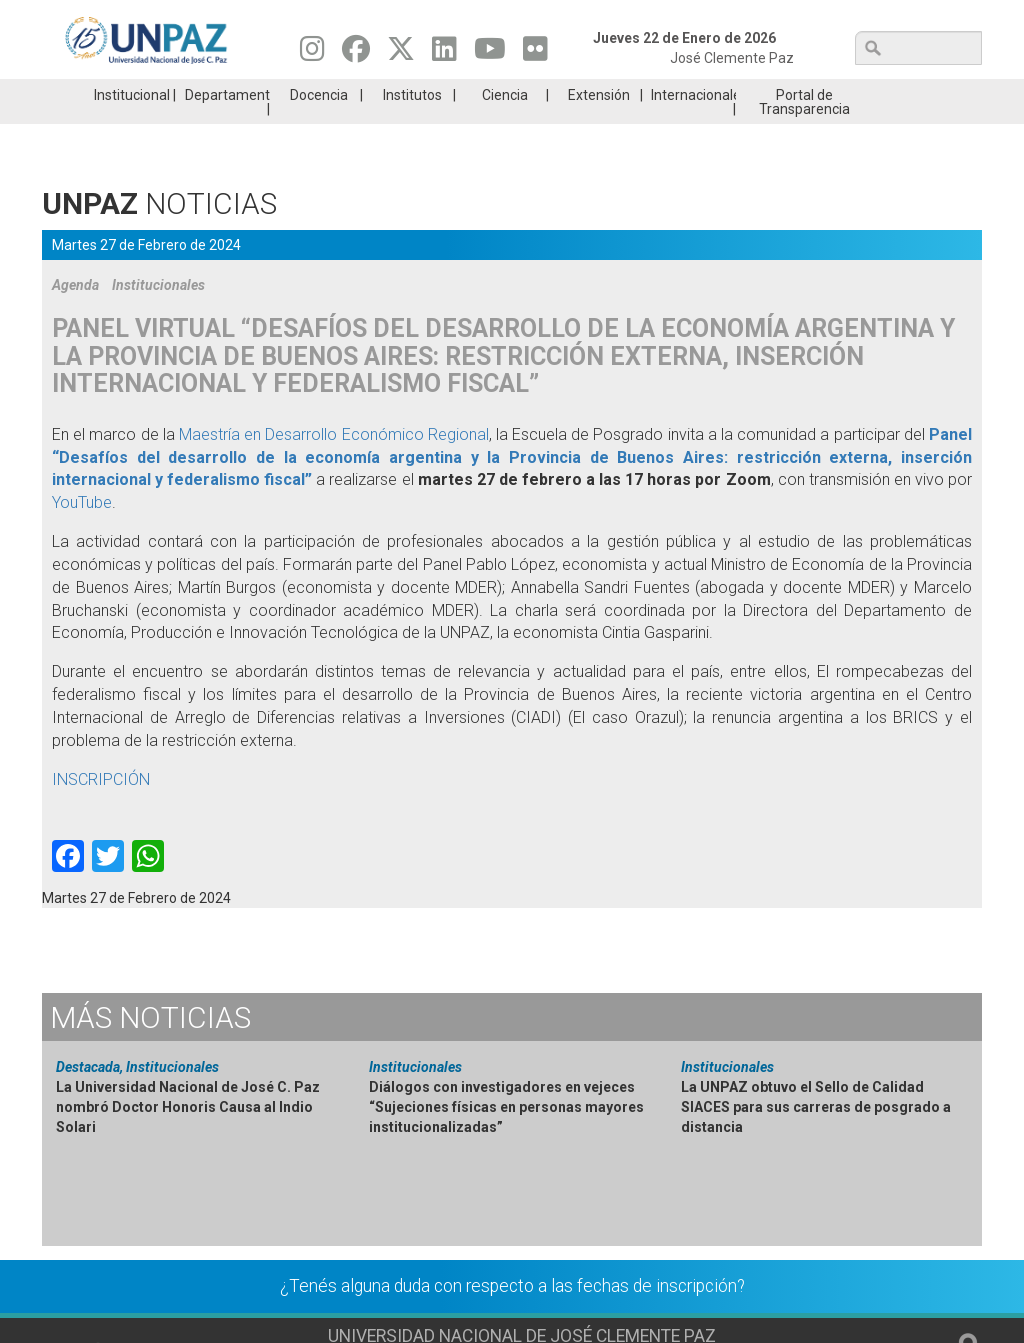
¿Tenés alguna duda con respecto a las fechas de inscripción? (512, 1316)
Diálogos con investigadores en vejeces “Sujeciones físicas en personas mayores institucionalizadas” (506, 1137)
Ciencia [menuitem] (505, 125)
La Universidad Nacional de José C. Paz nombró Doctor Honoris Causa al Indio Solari (188, 1137)
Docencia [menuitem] (319, 125)
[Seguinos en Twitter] (401, 54)
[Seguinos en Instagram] (312, 54)
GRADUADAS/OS (746, 94)
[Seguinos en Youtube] (490, 54)
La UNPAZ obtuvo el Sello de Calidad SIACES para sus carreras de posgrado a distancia (816, 1137)
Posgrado (902, 94)
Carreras (120, 94)
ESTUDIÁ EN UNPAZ (276, 94)
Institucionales (158, 315)
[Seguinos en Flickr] (535, 54)
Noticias (150, 1047)
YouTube (82, 532)
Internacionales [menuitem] (693, 125)
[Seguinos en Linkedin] (444, 54)
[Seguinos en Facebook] (356, 54)
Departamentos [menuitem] (227, 125)
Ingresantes (433, 94)
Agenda (75, 315)
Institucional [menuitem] (132, 125)
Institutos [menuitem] (412, 125)
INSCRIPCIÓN (101, 809)
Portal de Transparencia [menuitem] (804, 132)
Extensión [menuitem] (599, 125)
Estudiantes (589, 94)
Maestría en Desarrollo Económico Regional (334, 464)
